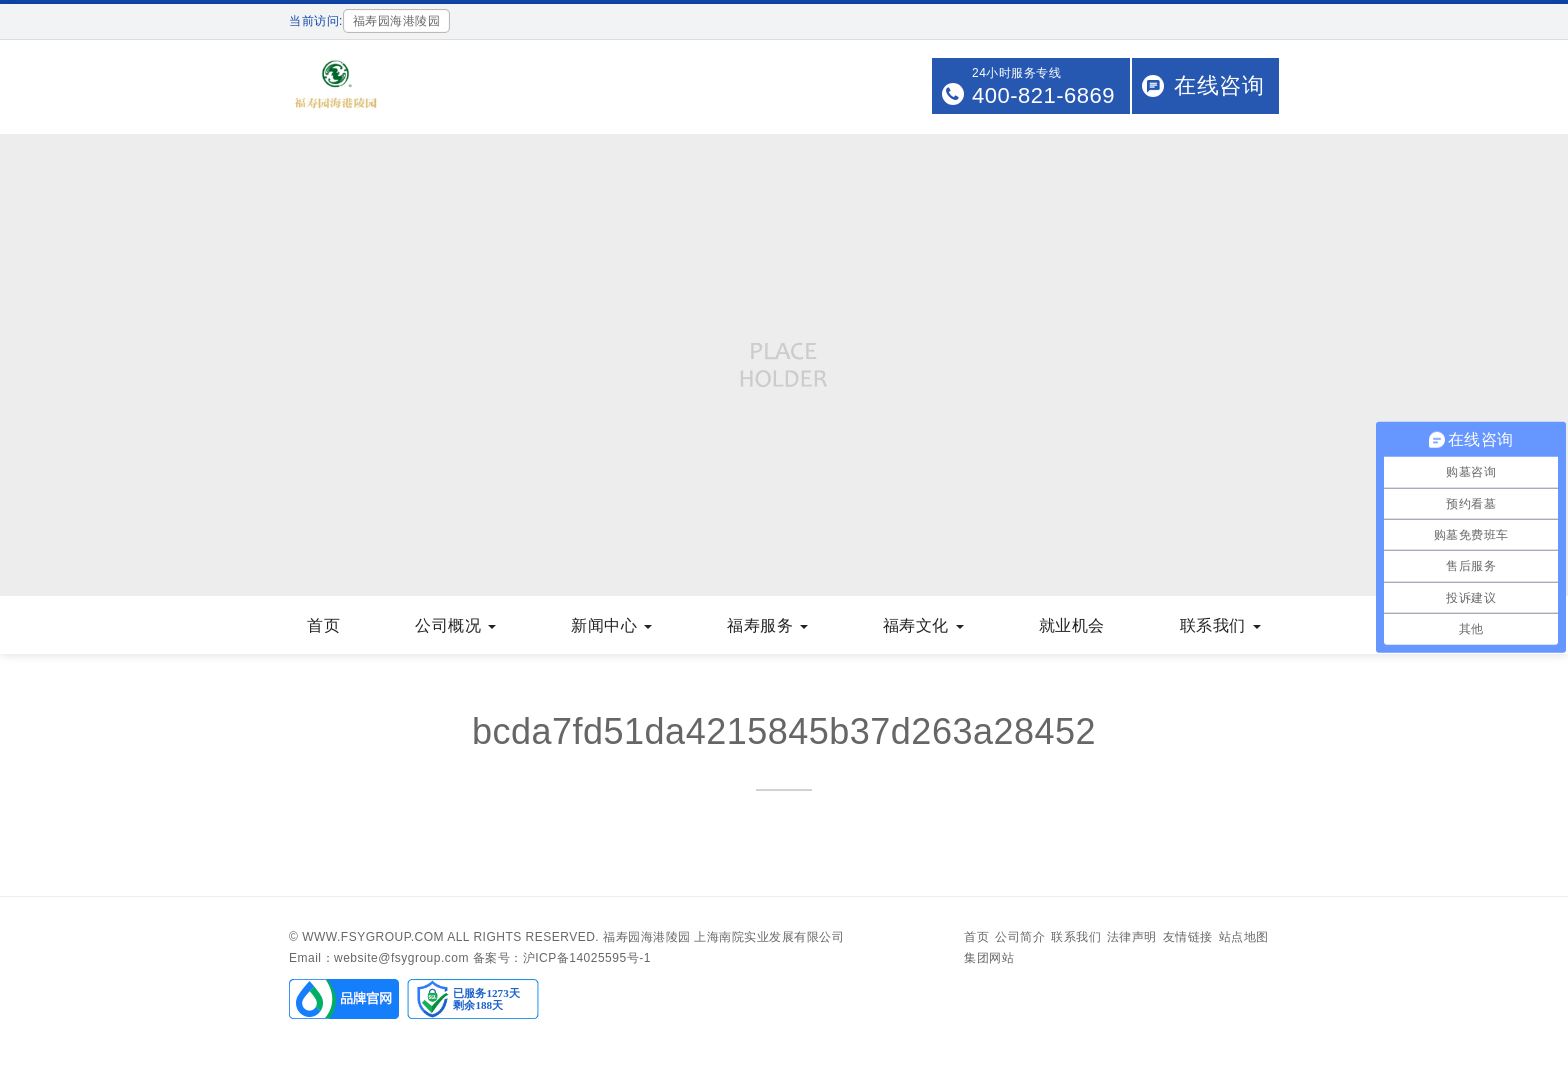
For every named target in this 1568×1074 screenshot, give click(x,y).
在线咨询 (1219, 85)
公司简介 (1020, 937)
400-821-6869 (1043, 95)
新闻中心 (611, 625)
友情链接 (1188, 937)
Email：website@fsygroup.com (379, 958)
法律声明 (1132, 937)
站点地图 (1244, 937)
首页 (323, 625)
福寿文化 (923, 625)
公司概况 (455, 625)
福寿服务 (767, 625)
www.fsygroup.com (373, 937)
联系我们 (1220, 625)
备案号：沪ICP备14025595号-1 (562, 958)
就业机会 (1072, 625)
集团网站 (989, 958)
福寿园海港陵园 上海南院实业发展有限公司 (723, 937)
